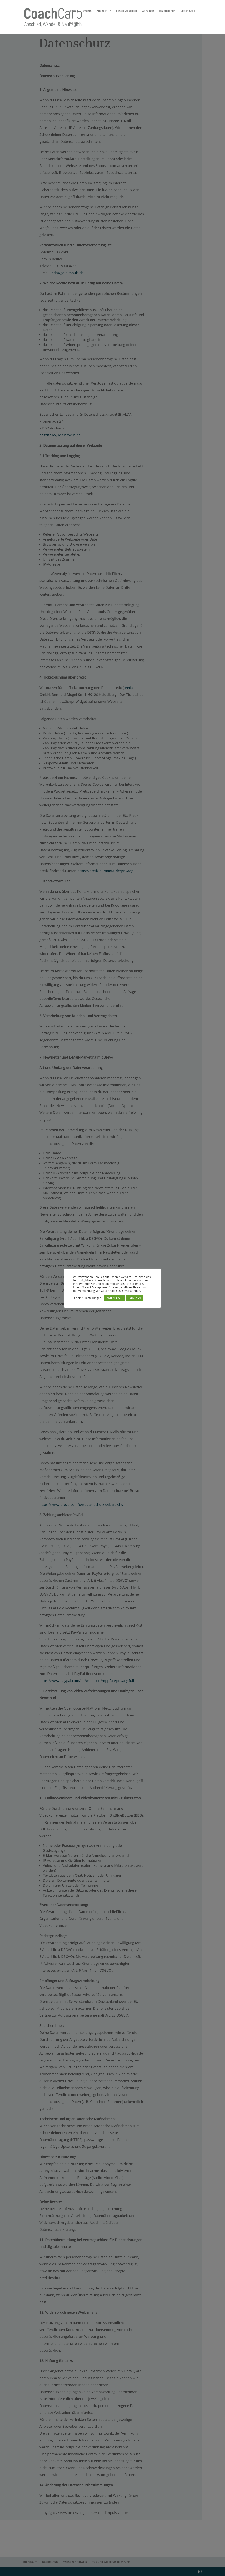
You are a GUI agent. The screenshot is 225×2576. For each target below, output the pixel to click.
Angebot (101, 10)
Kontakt (75, 23)
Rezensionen (167, 10)
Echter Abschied (126, 10)
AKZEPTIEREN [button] (114, 1297)
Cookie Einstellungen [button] (87, 1298)
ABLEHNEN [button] (134, 1297)
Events (87, 10)
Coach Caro (187, 10)
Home (74, 10)
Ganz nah (148, 10)
